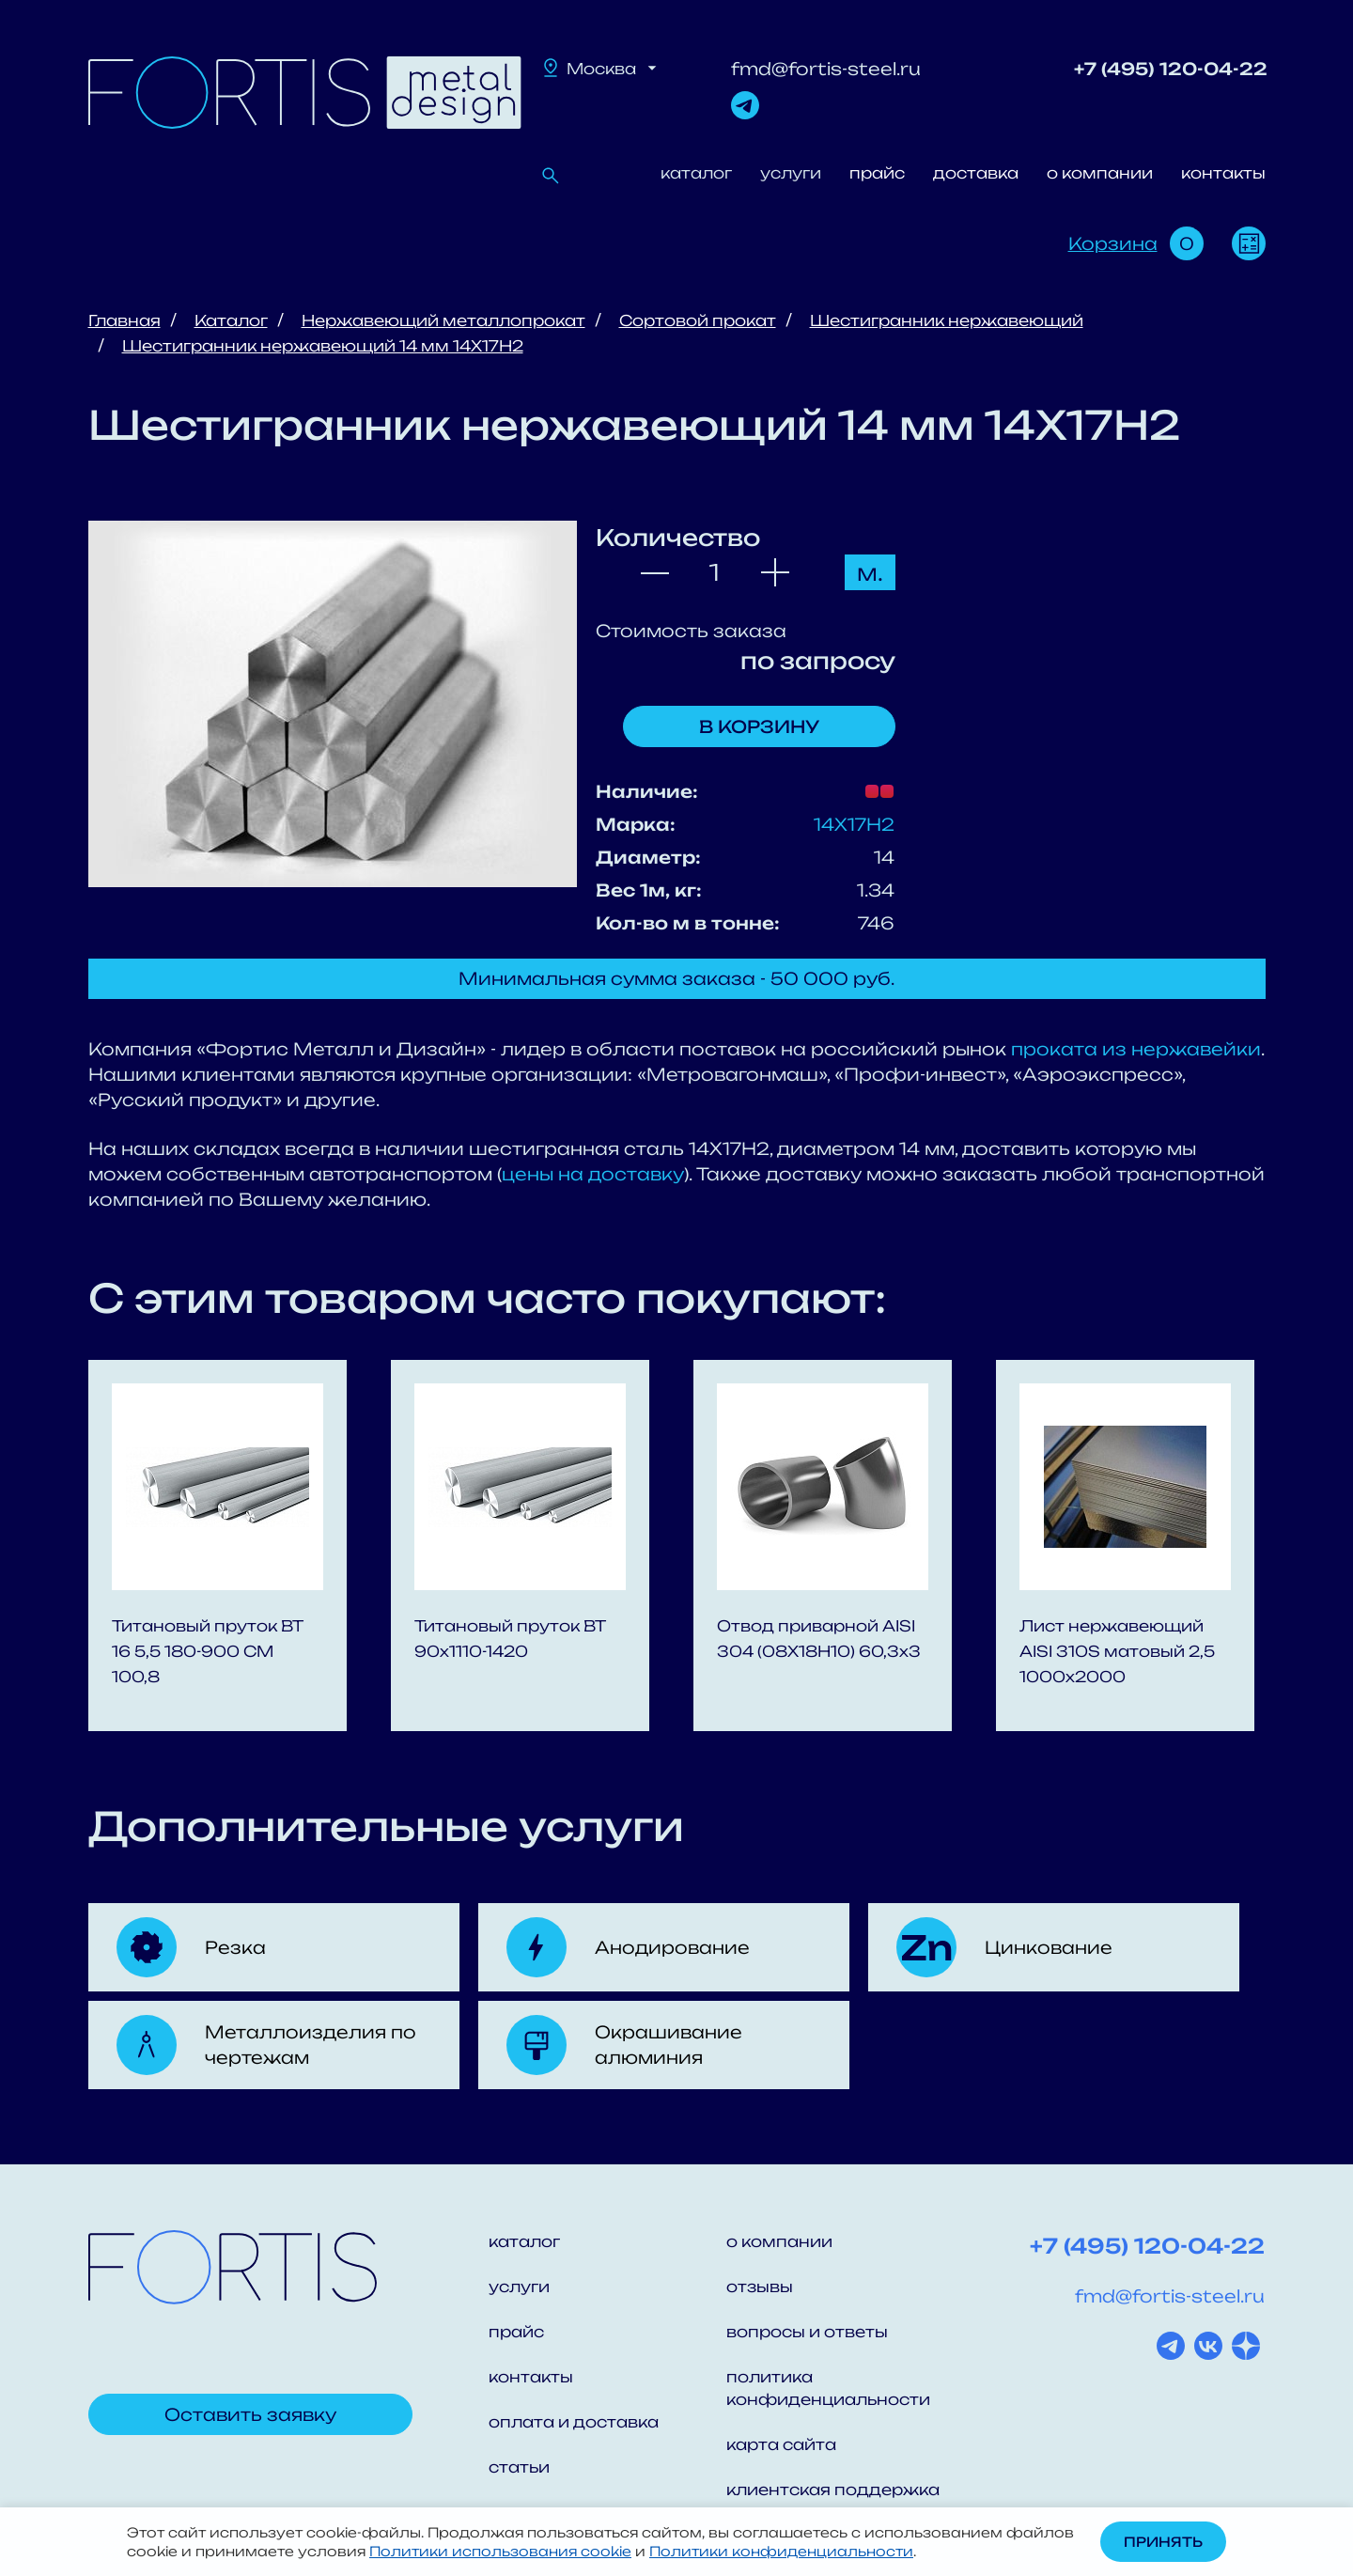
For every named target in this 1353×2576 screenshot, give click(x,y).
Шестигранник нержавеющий (946, 320)
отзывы (759, 2286)
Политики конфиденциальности (781, 2551)
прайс (877, 173)
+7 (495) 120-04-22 (1170, 68)
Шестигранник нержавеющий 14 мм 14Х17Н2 (322, 345)
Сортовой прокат (697, 320)
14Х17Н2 (854, 824)
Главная (124, 320)
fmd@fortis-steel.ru (826, 68)
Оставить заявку (250, 2414)
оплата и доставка (574, 2421)
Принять (1163, 2542)
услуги (790, 173)
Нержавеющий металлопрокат (443, 320)
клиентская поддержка (833, 2489)
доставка (976, 173)
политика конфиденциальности (828, 2388)
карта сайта (781, 2444)
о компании (1100, 173)
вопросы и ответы (807, 2331)
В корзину (759, 726)
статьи (519, 2467)
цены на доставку (593, 1173)
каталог (696, 173)
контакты (1223, 173)
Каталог (231, 320)
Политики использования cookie (500, 2551)
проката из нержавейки (1136, 1048)
